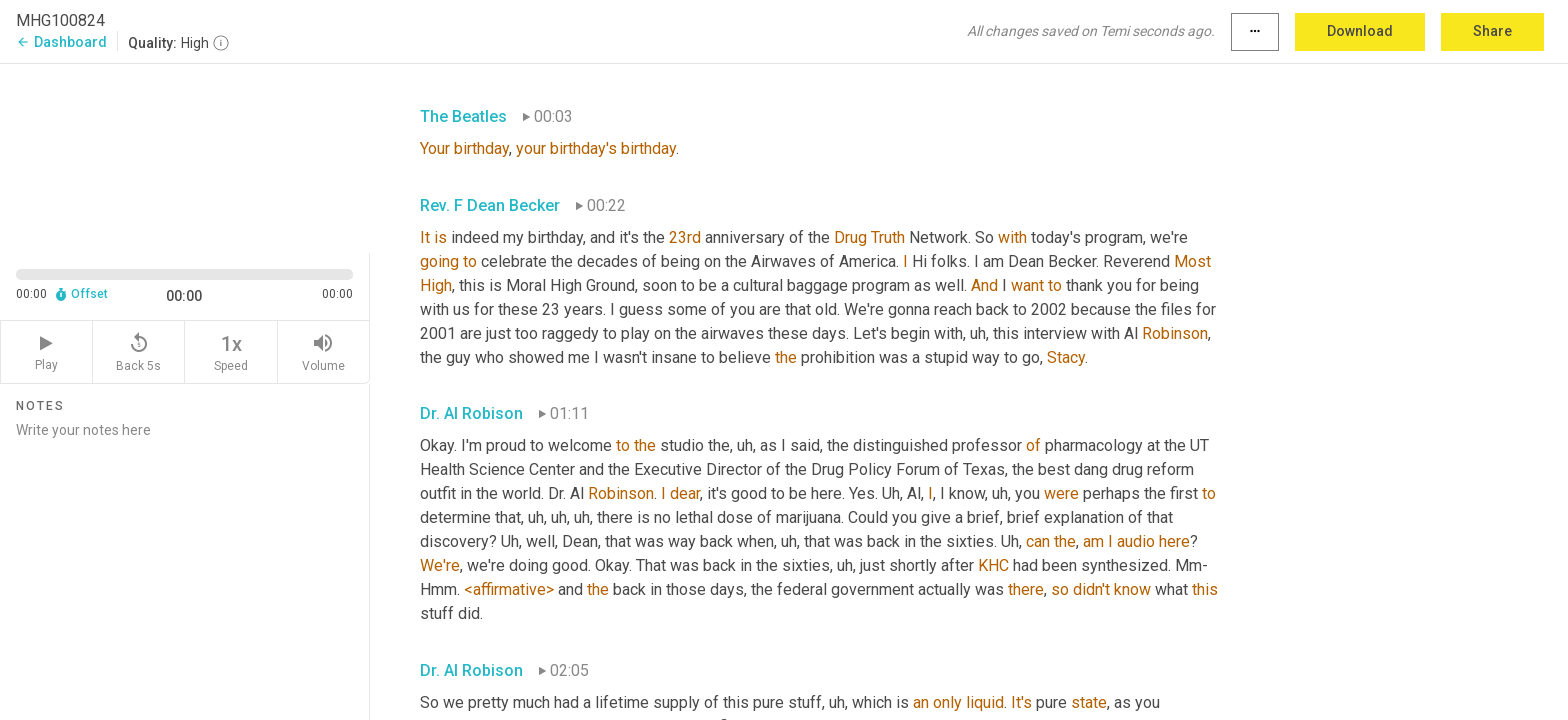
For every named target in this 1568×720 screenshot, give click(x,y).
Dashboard (61, 42)
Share (1492, 31)
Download (1360, 31)
